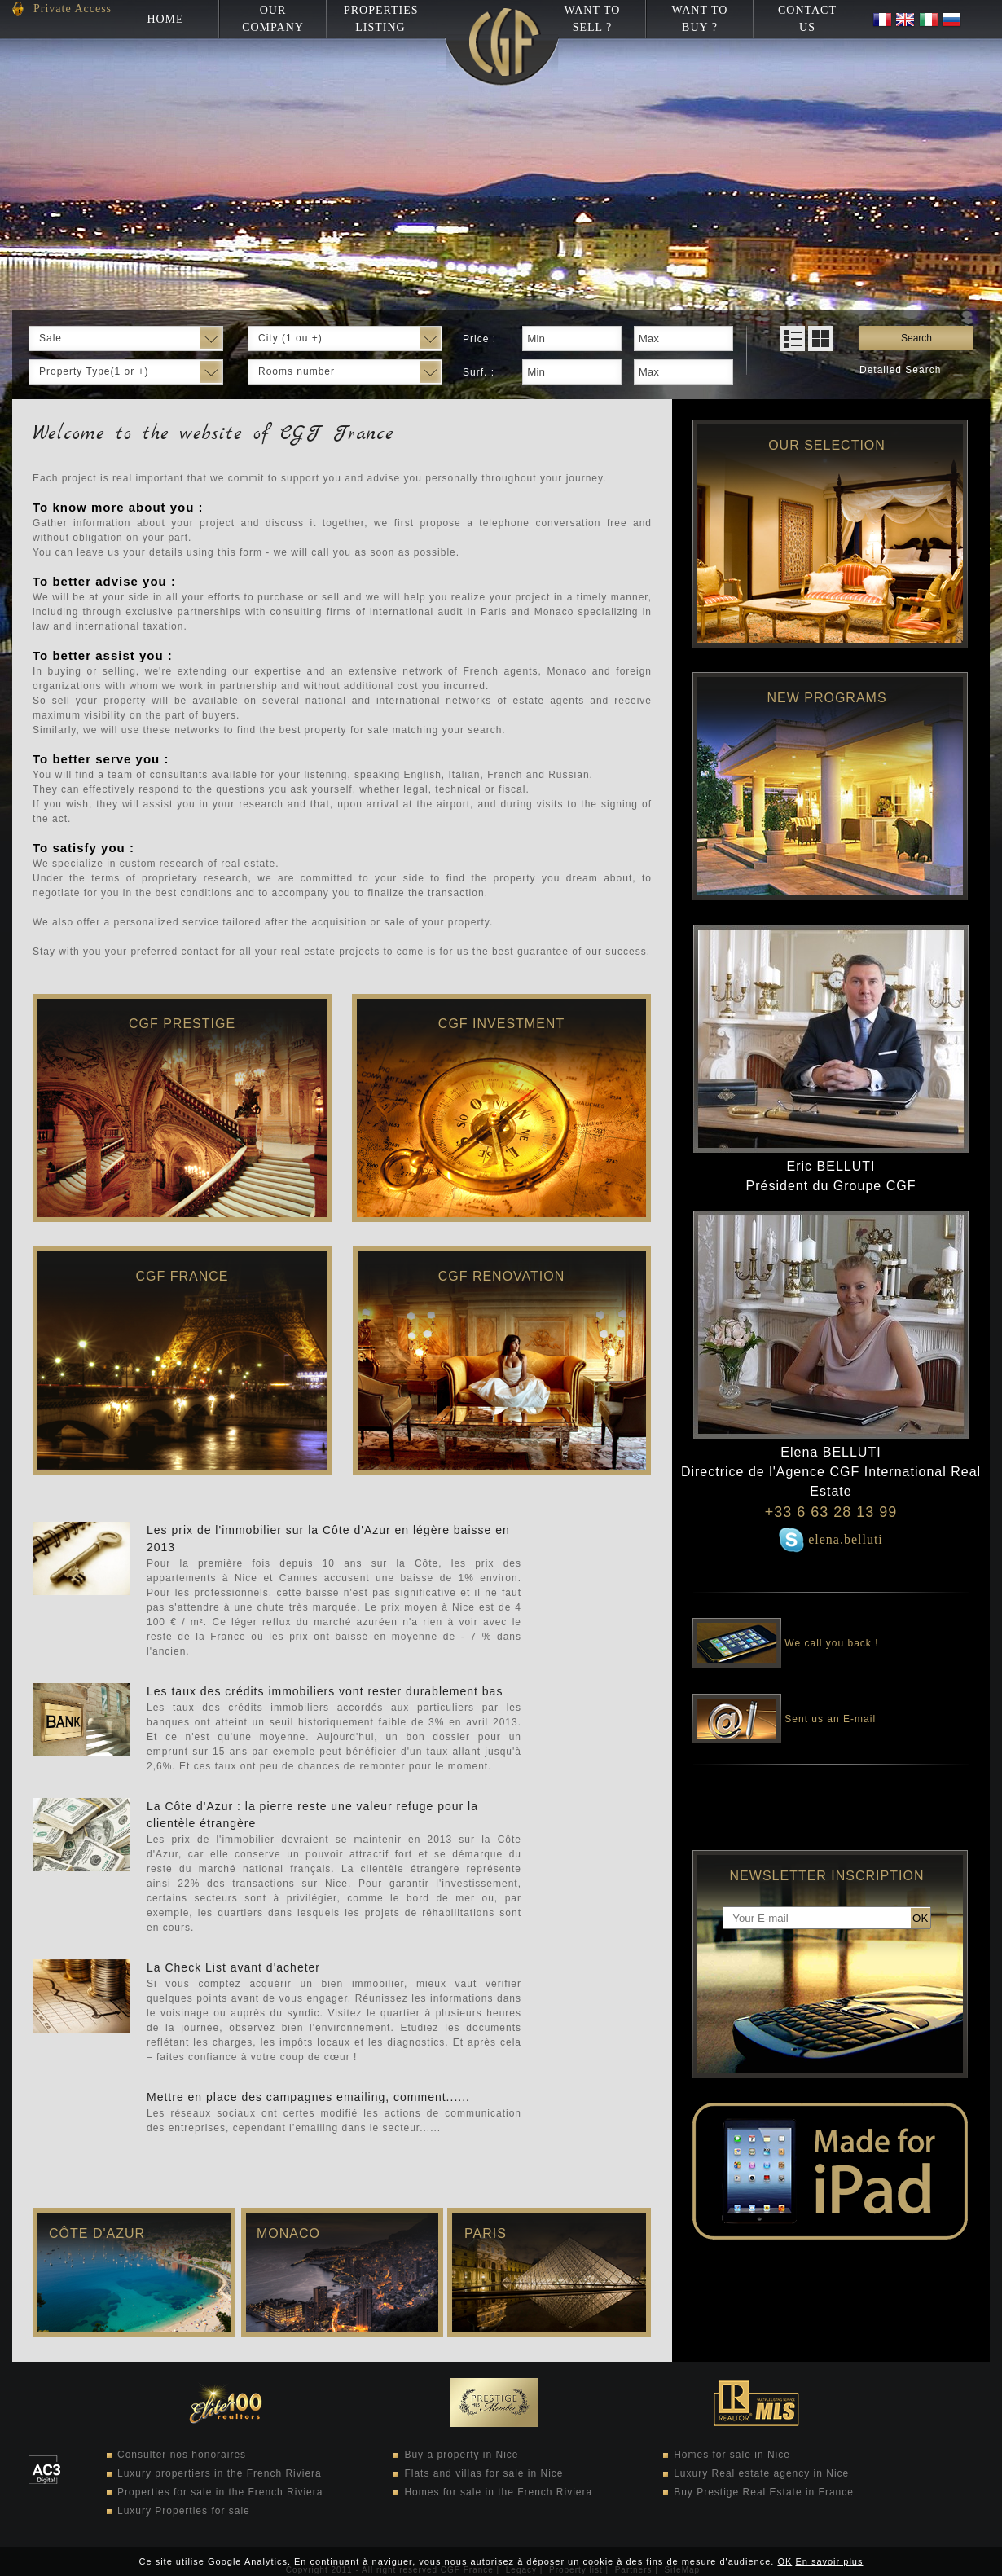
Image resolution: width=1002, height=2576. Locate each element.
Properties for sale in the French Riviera (220, 2492)
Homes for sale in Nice (732, 2454)
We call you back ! (785, 1632)
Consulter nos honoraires (181, 2454)
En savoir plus (829, 2561)
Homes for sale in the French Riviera (498, 2492)
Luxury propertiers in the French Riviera (219, 2473)
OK (784, 2561)
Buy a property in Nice (461, 2454)
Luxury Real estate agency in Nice (761, 2473)
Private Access (72, 8)
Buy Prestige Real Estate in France (764, 2492)
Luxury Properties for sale (183, 2511)
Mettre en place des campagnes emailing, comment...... (308, 2096)
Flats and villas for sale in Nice (483, 2473)
